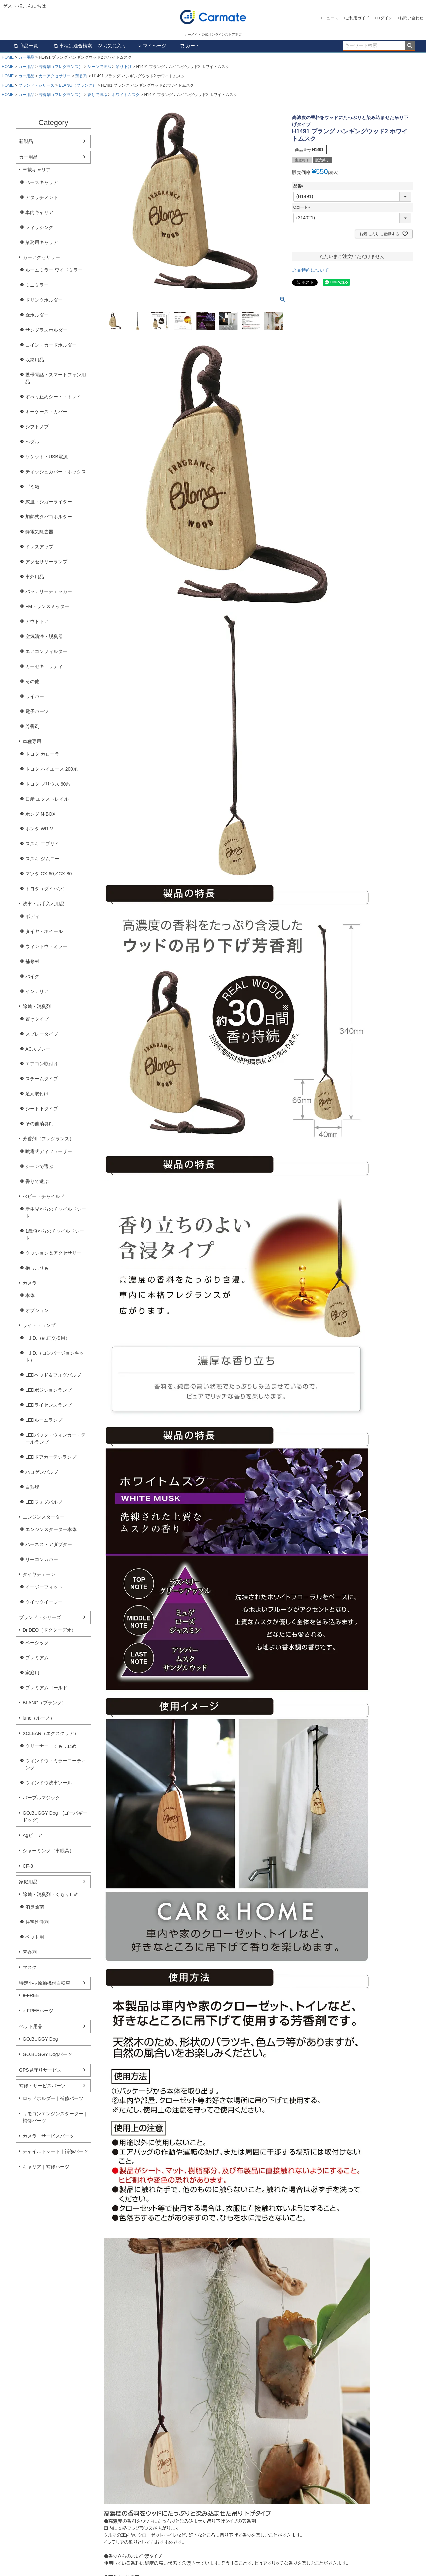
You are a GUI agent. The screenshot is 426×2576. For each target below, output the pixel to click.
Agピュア (32, 1835)
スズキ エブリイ (42, 843)
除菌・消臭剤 (37, 1006)
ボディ (32, 916)
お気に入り (111, 45)
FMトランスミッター (47, 606)
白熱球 (32, 1487)
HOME (8, 57)
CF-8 (28, 1866)
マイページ (151, 45)
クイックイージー (44, 1602)
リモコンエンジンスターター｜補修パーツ (55, 2117)
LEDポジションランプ (48, 1390)
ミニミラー (37, 285)
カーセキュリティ (44, 666)
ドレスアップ (39, 546)
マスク (30, 1967)
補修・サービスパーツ (42, 2085)
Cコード (302, 207)
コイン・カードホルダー (51, 345)
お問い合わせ (411, 18)
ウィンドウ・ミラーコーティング (55, 1764)
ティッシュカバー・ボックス (55, 471)
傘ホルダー (37, 315)
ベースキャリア (41, 182)
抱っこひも (37, 1268)
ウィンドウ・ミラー (46, 946)
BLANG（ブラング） (77, 85)
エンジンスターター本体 (51, 1529)
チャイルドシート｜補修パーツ (55, 2151)
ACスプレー (37, 1049)
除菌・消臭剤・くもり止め (51, 1894)
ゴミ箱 (32, 486)
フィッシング (39, 227)
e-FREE (31, 1995)
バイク (32, 976)
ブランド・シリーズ (36, 85)
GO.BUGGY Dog (40, 2039)
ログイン (384, 18)
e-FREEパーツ (38, 2010)
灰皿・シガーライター (48, 501)
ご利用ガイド (357, 18)
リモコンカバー (41, 1559)
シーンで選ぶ (99, 66)
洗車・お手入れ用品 (44, 903)
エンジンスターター (44, 1517)
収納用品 (34, 359)
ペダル (32, 441)
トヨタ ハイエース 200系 (51, 769)
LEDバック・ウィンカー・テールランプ (55, 1438)
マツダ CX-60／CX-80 (48, 873)
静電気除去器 (39, 531)
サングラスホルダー (46, 330)
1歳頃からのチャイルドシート (54, 1234)
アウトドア (37, 621)
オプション (37, 1310)
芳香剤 (81, 76)
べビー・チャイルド (44, 1196)
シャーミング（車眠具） (48, 1850)
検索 (410, 45)
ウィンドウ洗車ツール (48, 1782)
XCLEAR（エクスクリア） (51, 1733)
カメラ (30, 1283)
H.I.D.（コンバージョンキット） (54, 1356)
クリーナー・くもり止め (51, 1746)
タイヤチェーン (39, 1574)
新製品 (26, 141)
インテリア (37, 991)
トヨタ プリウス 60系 (47, 784)
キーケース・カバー (46, 411)
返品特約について (310, 270)
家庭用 (32, 1672)
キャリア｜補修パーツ (46, 2166)
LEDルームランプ (43, 1420)
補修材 (32, 961)
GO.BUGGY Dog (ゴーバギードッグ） (55, 1816)
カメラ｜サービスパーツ (48, 2136)
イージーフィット (44, 1587)
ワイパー (34, 696)
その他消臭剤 (39, 1123)
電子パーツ (37, 711)
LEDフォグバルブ (43, 1502)
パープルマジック (41, 1797)
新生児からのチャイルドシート (55, 1212)
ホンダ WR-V (39, 828)
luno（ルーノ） (39, 1718)
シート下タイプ (41, 1108)
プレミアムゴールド (46, 1687)
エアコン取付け (41, 1063)
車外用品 (34, 576)
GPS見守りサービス (40, 2070)
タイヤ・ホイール (44, 931)
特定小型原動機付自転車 (44, 1983)
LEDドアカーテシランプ (50, 1457)
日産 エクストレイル (47, 799)
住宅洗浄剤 (37, 1922)
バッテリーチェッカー (48, 591)
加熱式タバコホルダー (48, 516)
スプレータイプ (41, 1034)
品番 (299, 186)
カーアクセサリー (55, 76)
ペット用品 (30, 2026)
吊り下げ (124, 66)
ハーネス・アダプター (48, 1544)
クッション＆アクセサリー (53, 1253)
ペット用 (34, 1937)
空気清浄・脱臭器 (44, 636)
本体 (30, 1295)
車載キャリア (37, 169)
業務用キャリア (41, 242)
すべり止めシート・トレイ (53, 396)
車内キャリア (39, 212)
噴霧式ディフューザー (48, 1151)
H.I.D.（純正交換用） (47, 1338)
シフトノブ (37, 426)
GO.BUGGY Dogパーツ (47, 2054)
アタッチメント (41, 197)
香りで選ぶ (97, 94)
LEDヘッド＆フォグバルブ (53, 1375)
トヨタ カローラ (42, 754)
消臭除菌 (34, 1907)
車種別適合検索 (72, 45)
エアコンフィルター (46, 651)
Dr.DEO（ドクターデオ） (49, 1630)
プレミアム (37, 1657)
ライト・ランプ (39, 1325)
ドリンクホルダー (44, 300)
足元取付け (37, 1093)
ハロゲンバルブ (41, 1472)
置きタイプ (37, 1019)
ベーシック (37, 1642)
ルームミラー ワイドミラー (54, 270)
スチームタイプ (41, 1078)
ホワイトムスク (126, 94)
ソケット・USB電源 (46, 456)
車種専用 (32, 741)
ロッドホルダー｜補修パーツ (53, 2098)
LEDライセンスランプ (48, 1405)
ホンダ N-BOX (40, 814)
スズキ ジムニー (42, 858)
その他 (32, 681)
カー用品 (26, 57)
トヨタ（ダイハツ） (46, 888)
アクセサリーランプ (46, 561)
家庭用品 (28, 1881)
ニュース (330, 18)
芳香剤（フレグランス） (61, 66)
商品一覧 (25, 45)
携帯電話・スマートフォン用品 (55, 378)
